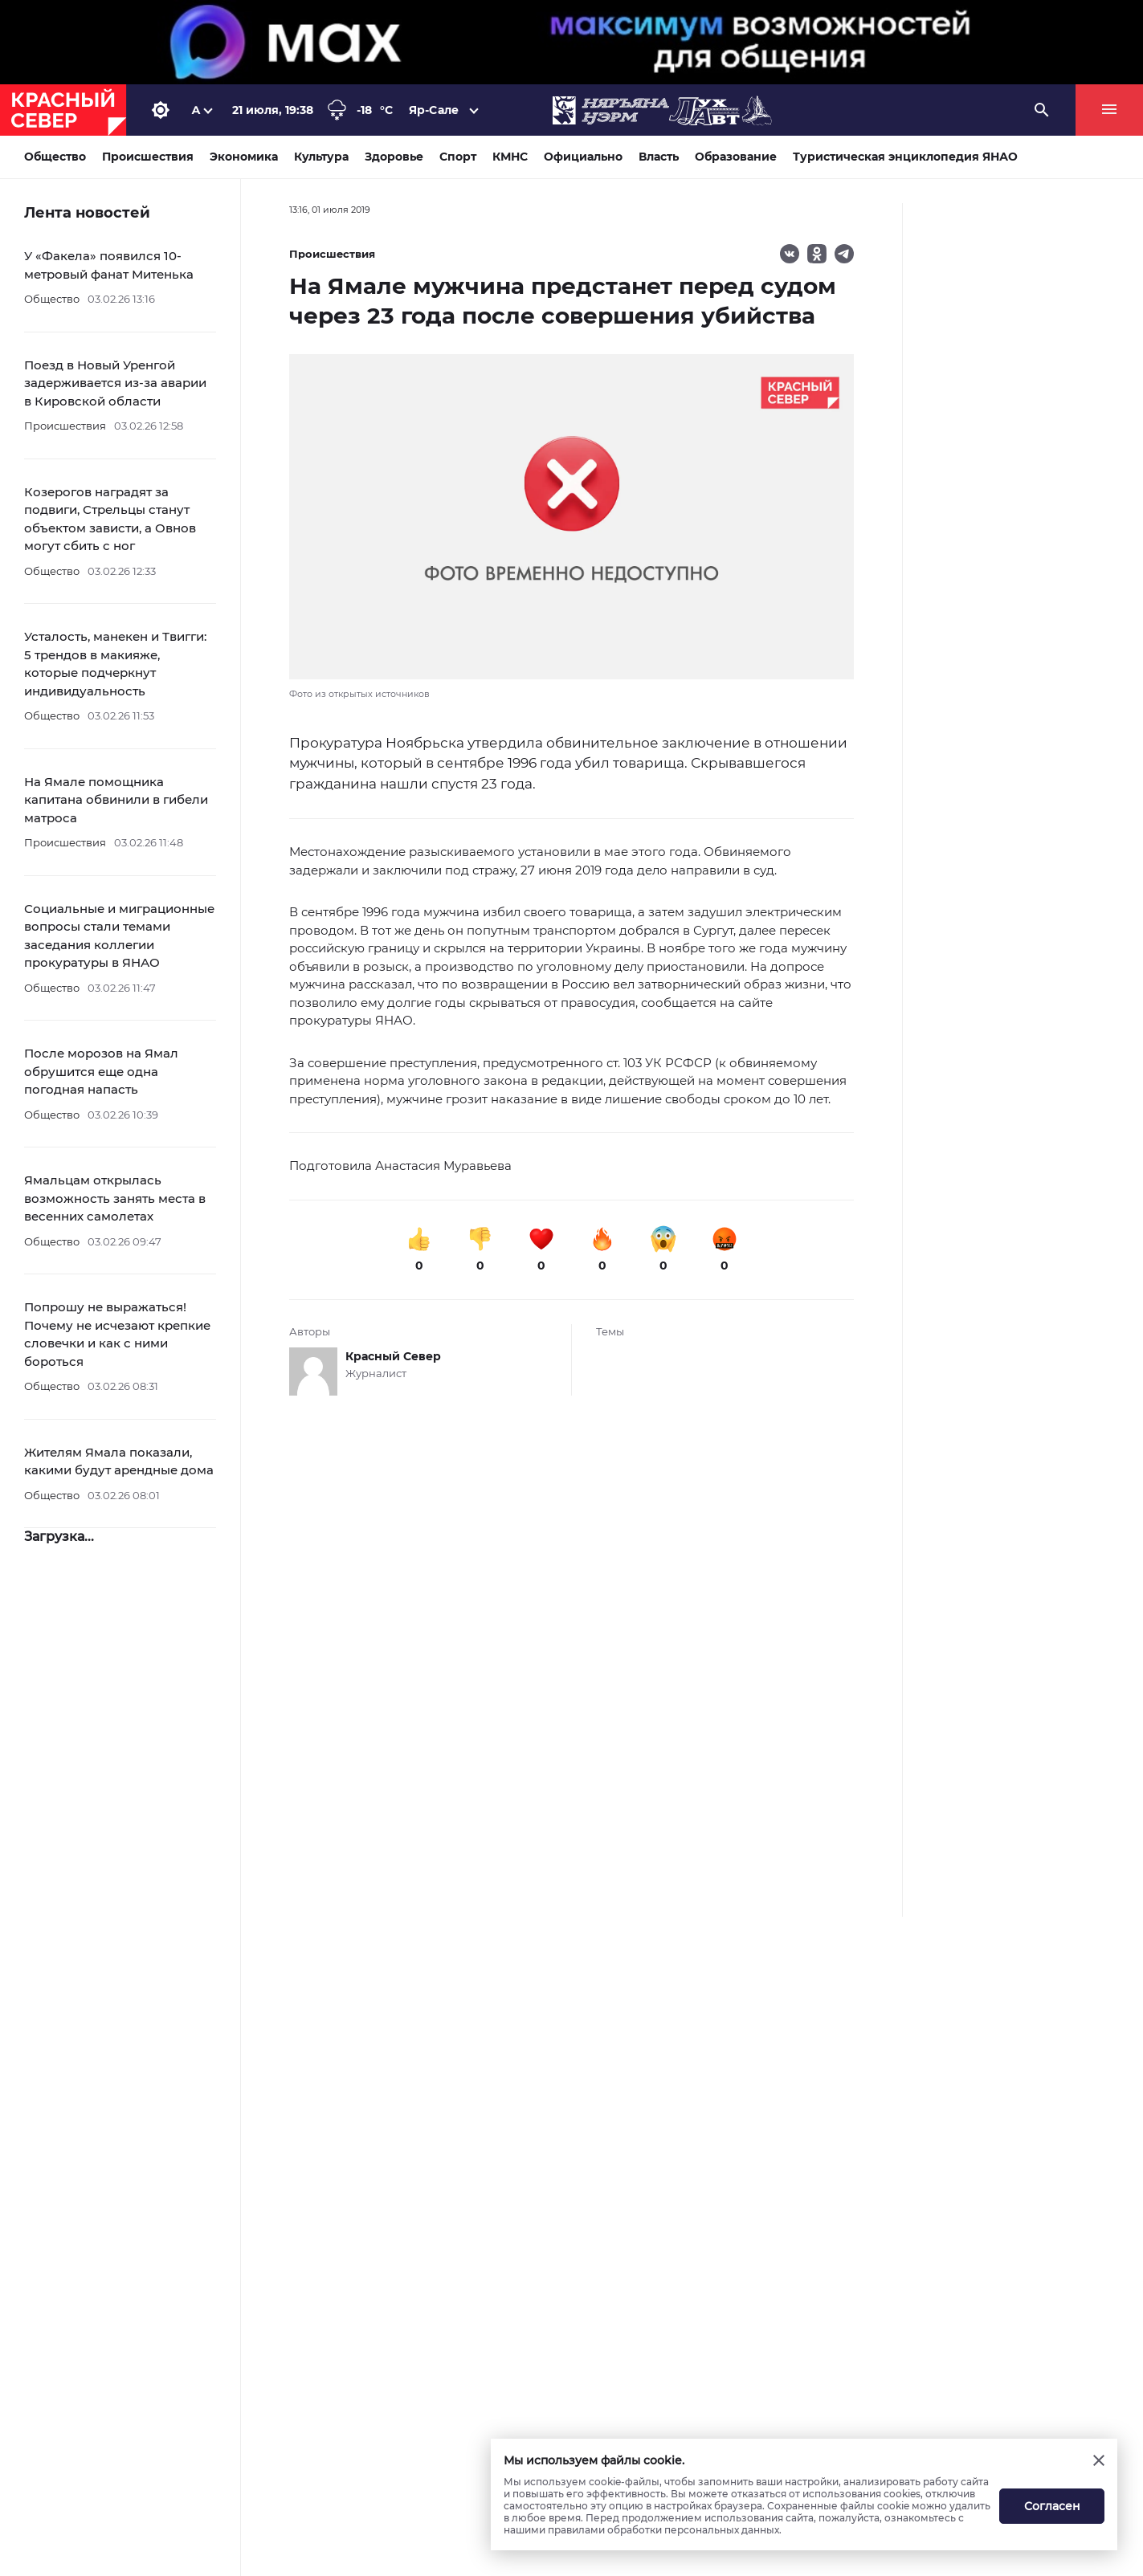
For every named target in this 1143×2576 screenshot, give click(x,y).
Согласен (1052, 2506)
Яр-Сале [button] (434, 110)
